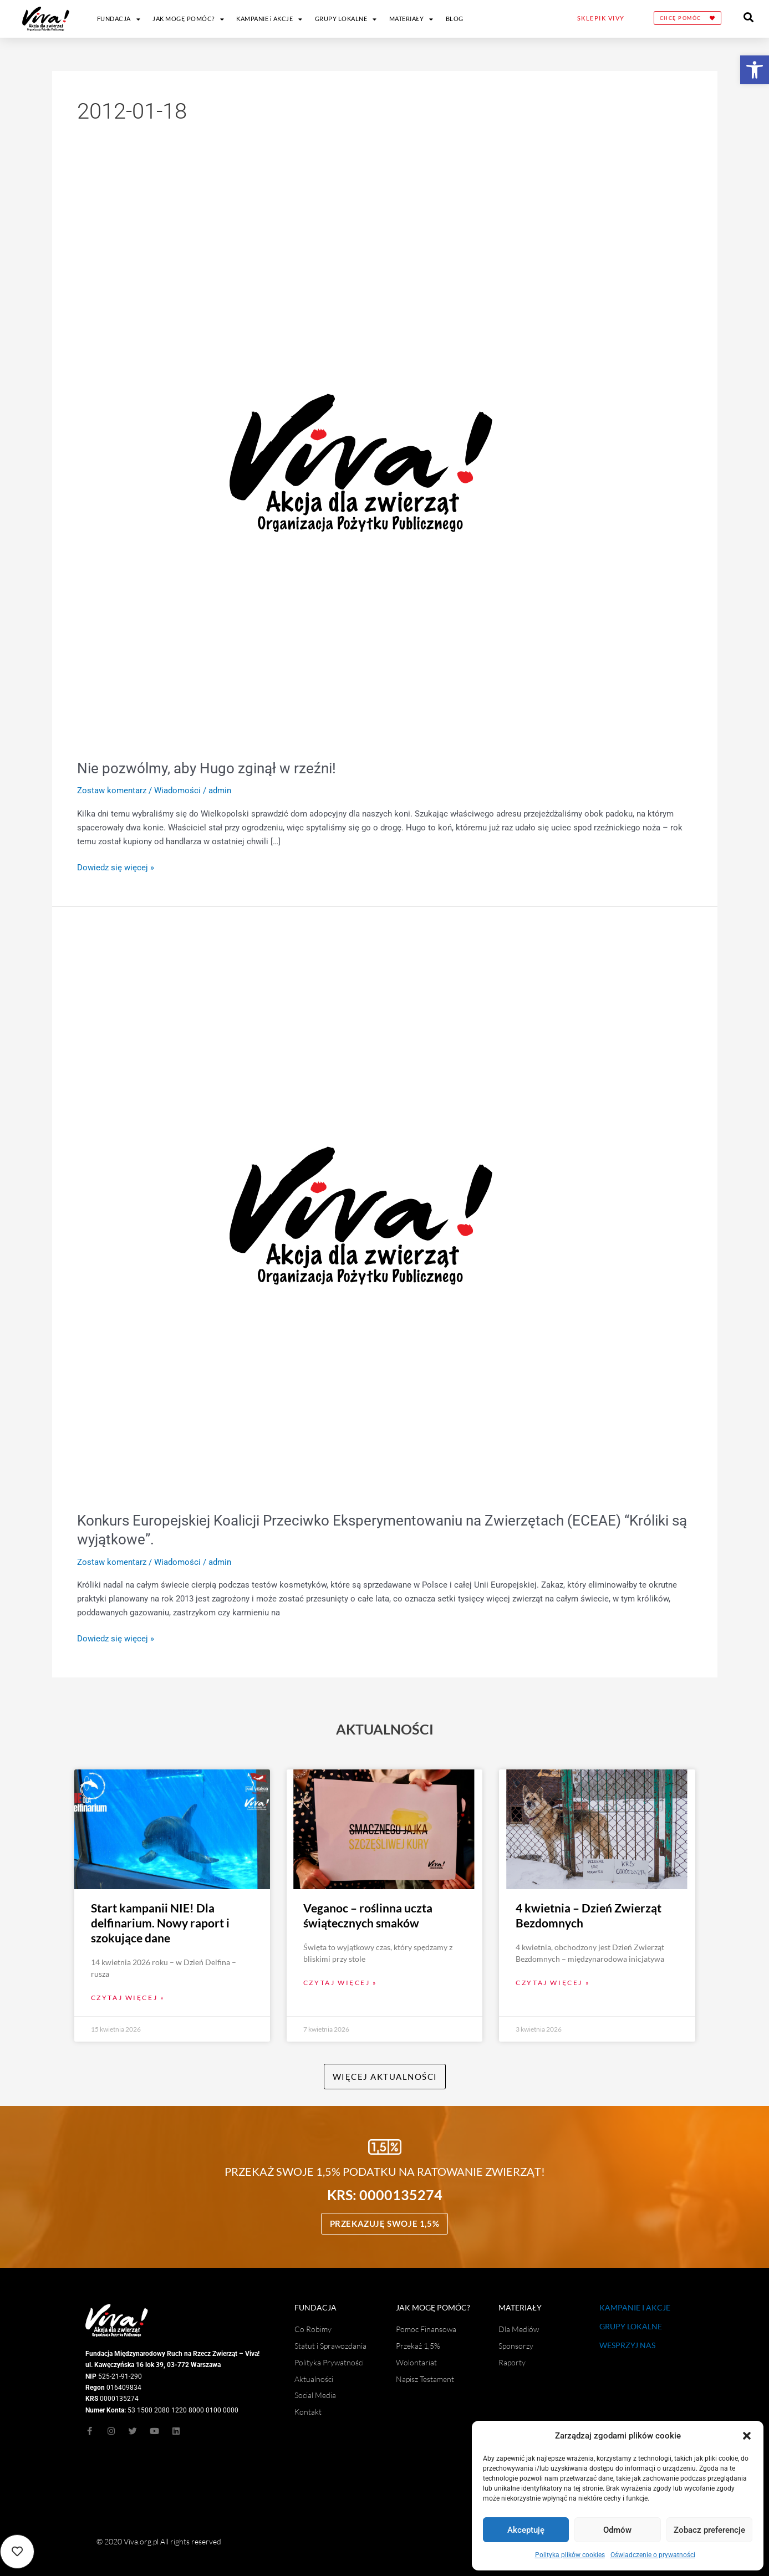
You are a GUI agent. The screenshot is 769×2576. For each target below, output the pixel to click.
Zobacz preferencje (709, 2530)
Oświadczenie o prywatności (652, 2555)
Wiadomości (177, 790)
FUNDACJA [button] (119, 19)
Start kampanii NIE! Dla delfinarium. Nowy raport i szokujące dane (160, 1922)
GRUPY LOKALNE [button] (346, 19)
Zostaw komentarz (111, 790)
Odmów (617, 2530)
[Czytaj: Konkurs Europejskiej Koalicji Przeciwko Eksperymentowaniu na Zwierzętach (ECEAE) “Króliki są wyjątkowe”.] (361, 1215)
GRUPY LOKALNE (630, 2326)
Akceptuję (525, 2530)
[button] (754, 69)
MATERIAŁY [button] (411, 19)
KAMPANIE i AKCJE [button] (269, 19)
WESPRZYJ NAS (627, 2345)
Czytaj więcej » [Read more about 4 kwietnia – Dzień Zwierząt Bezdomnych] (553, 1982)
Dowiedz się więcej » (115, 867)
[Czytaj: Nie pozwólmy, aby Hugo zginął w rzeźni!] (361, 462)
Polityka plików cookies (570, 2555)
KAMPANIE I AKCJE (634, 2307)
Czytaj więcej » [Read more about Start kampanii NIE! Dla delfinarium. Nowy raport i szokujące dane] (128, 1997)
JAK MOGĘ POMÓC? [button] (188, 19)
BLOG (455, 18)
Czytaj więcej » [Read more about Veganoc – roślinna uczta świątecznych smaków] (340, 1982)
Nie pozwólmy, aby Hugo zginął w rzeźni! (206, 768)
